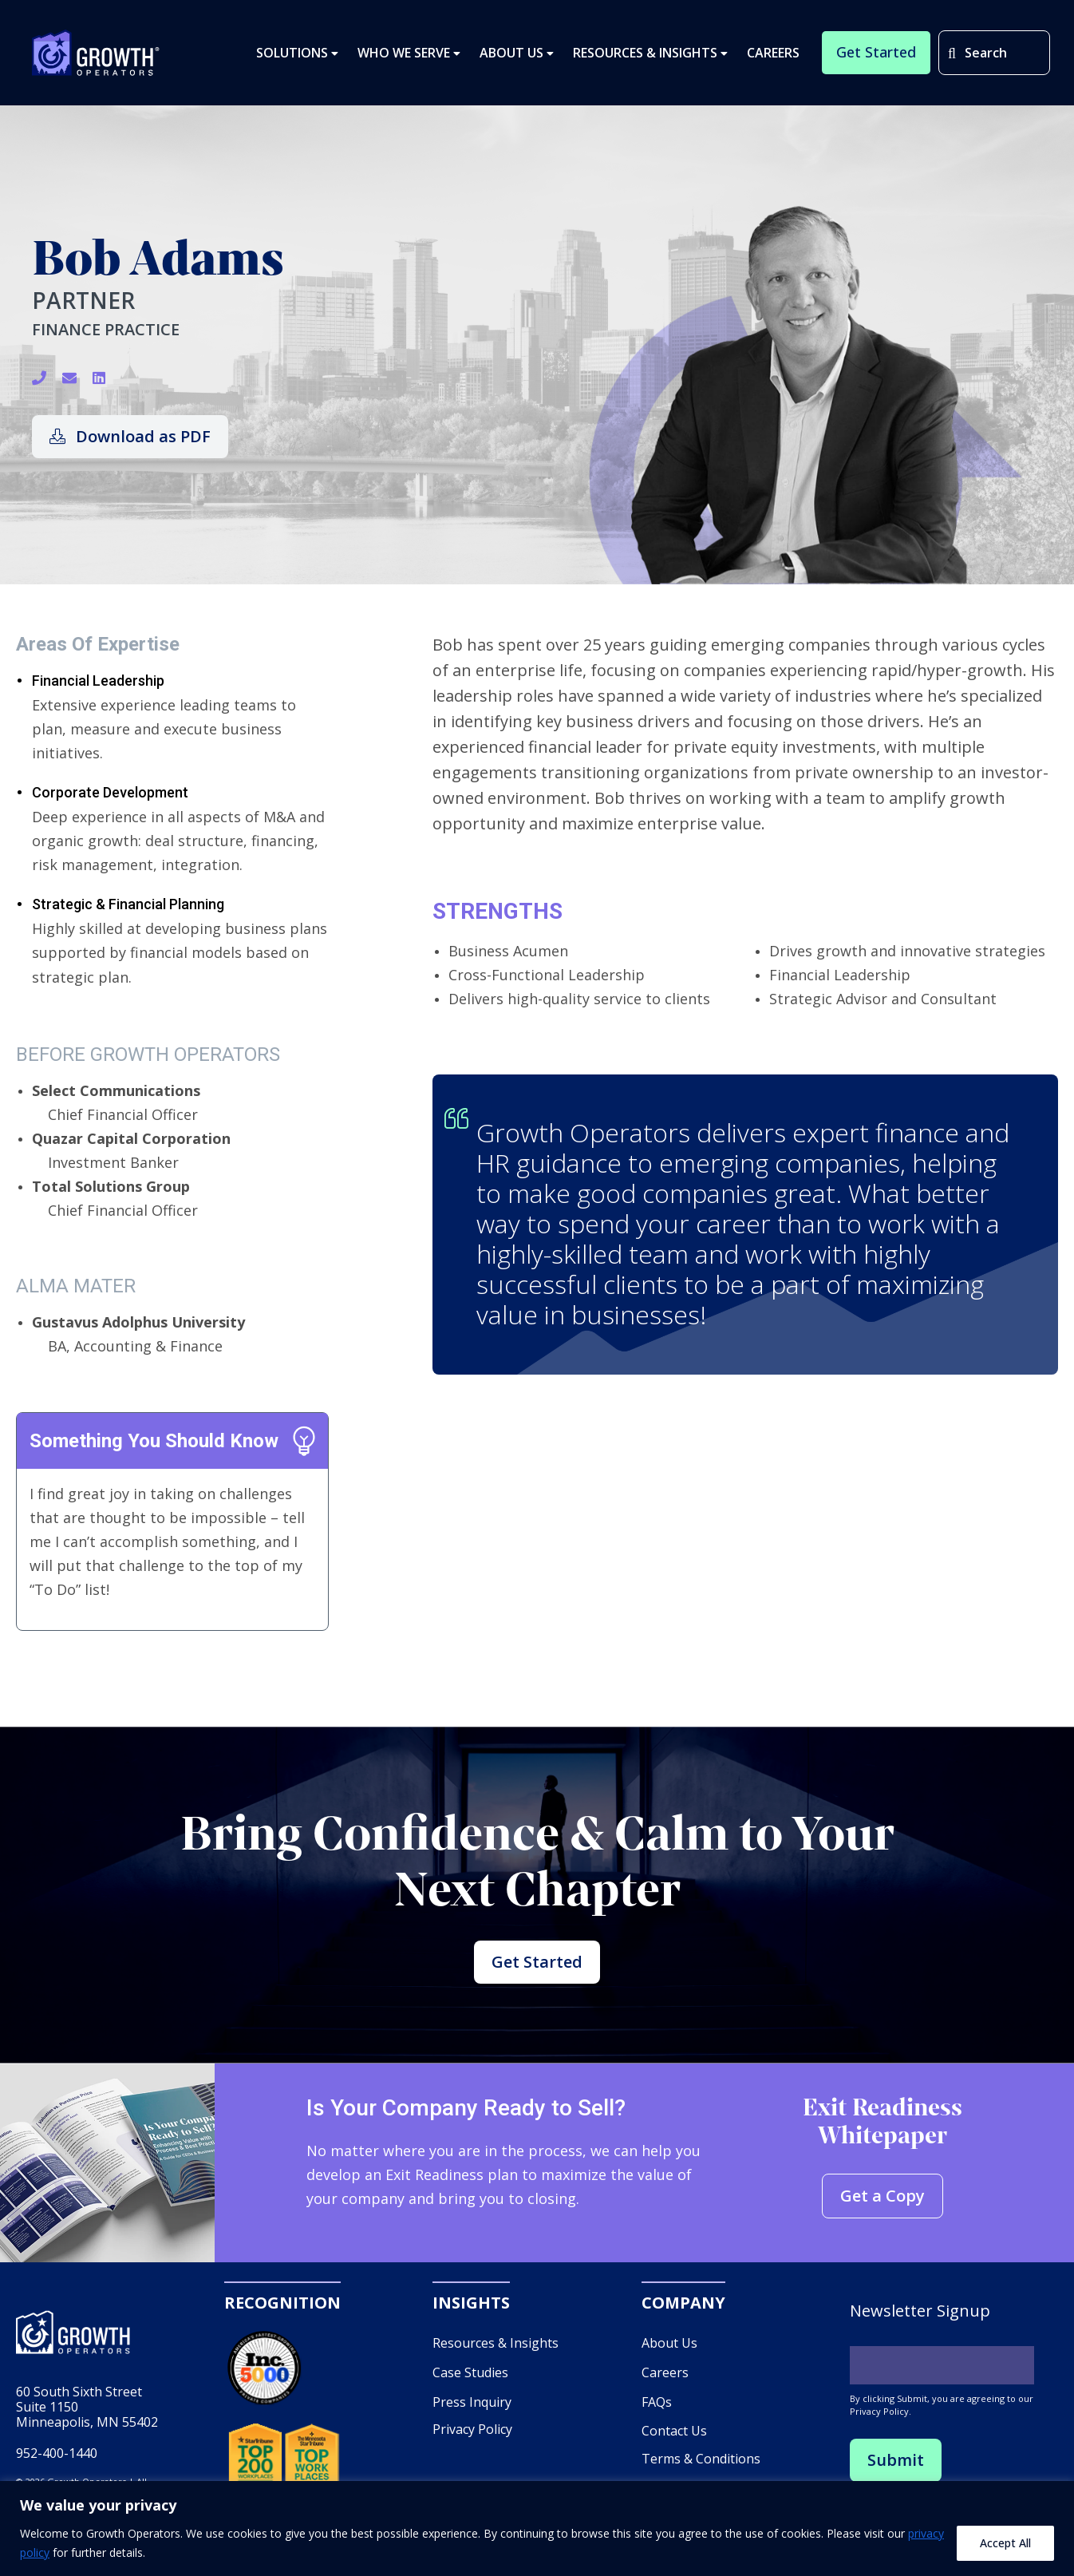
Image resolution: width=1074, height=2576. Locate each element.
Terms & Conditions (701, 2459)
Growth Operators (96, 53)
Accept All (1005, 2542)
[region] (537, 2528)
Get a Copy (882, 2196)
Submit (895, 2460)
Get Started (537, 1962)
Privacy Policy (472, 2430)
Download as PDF (130, 436)
